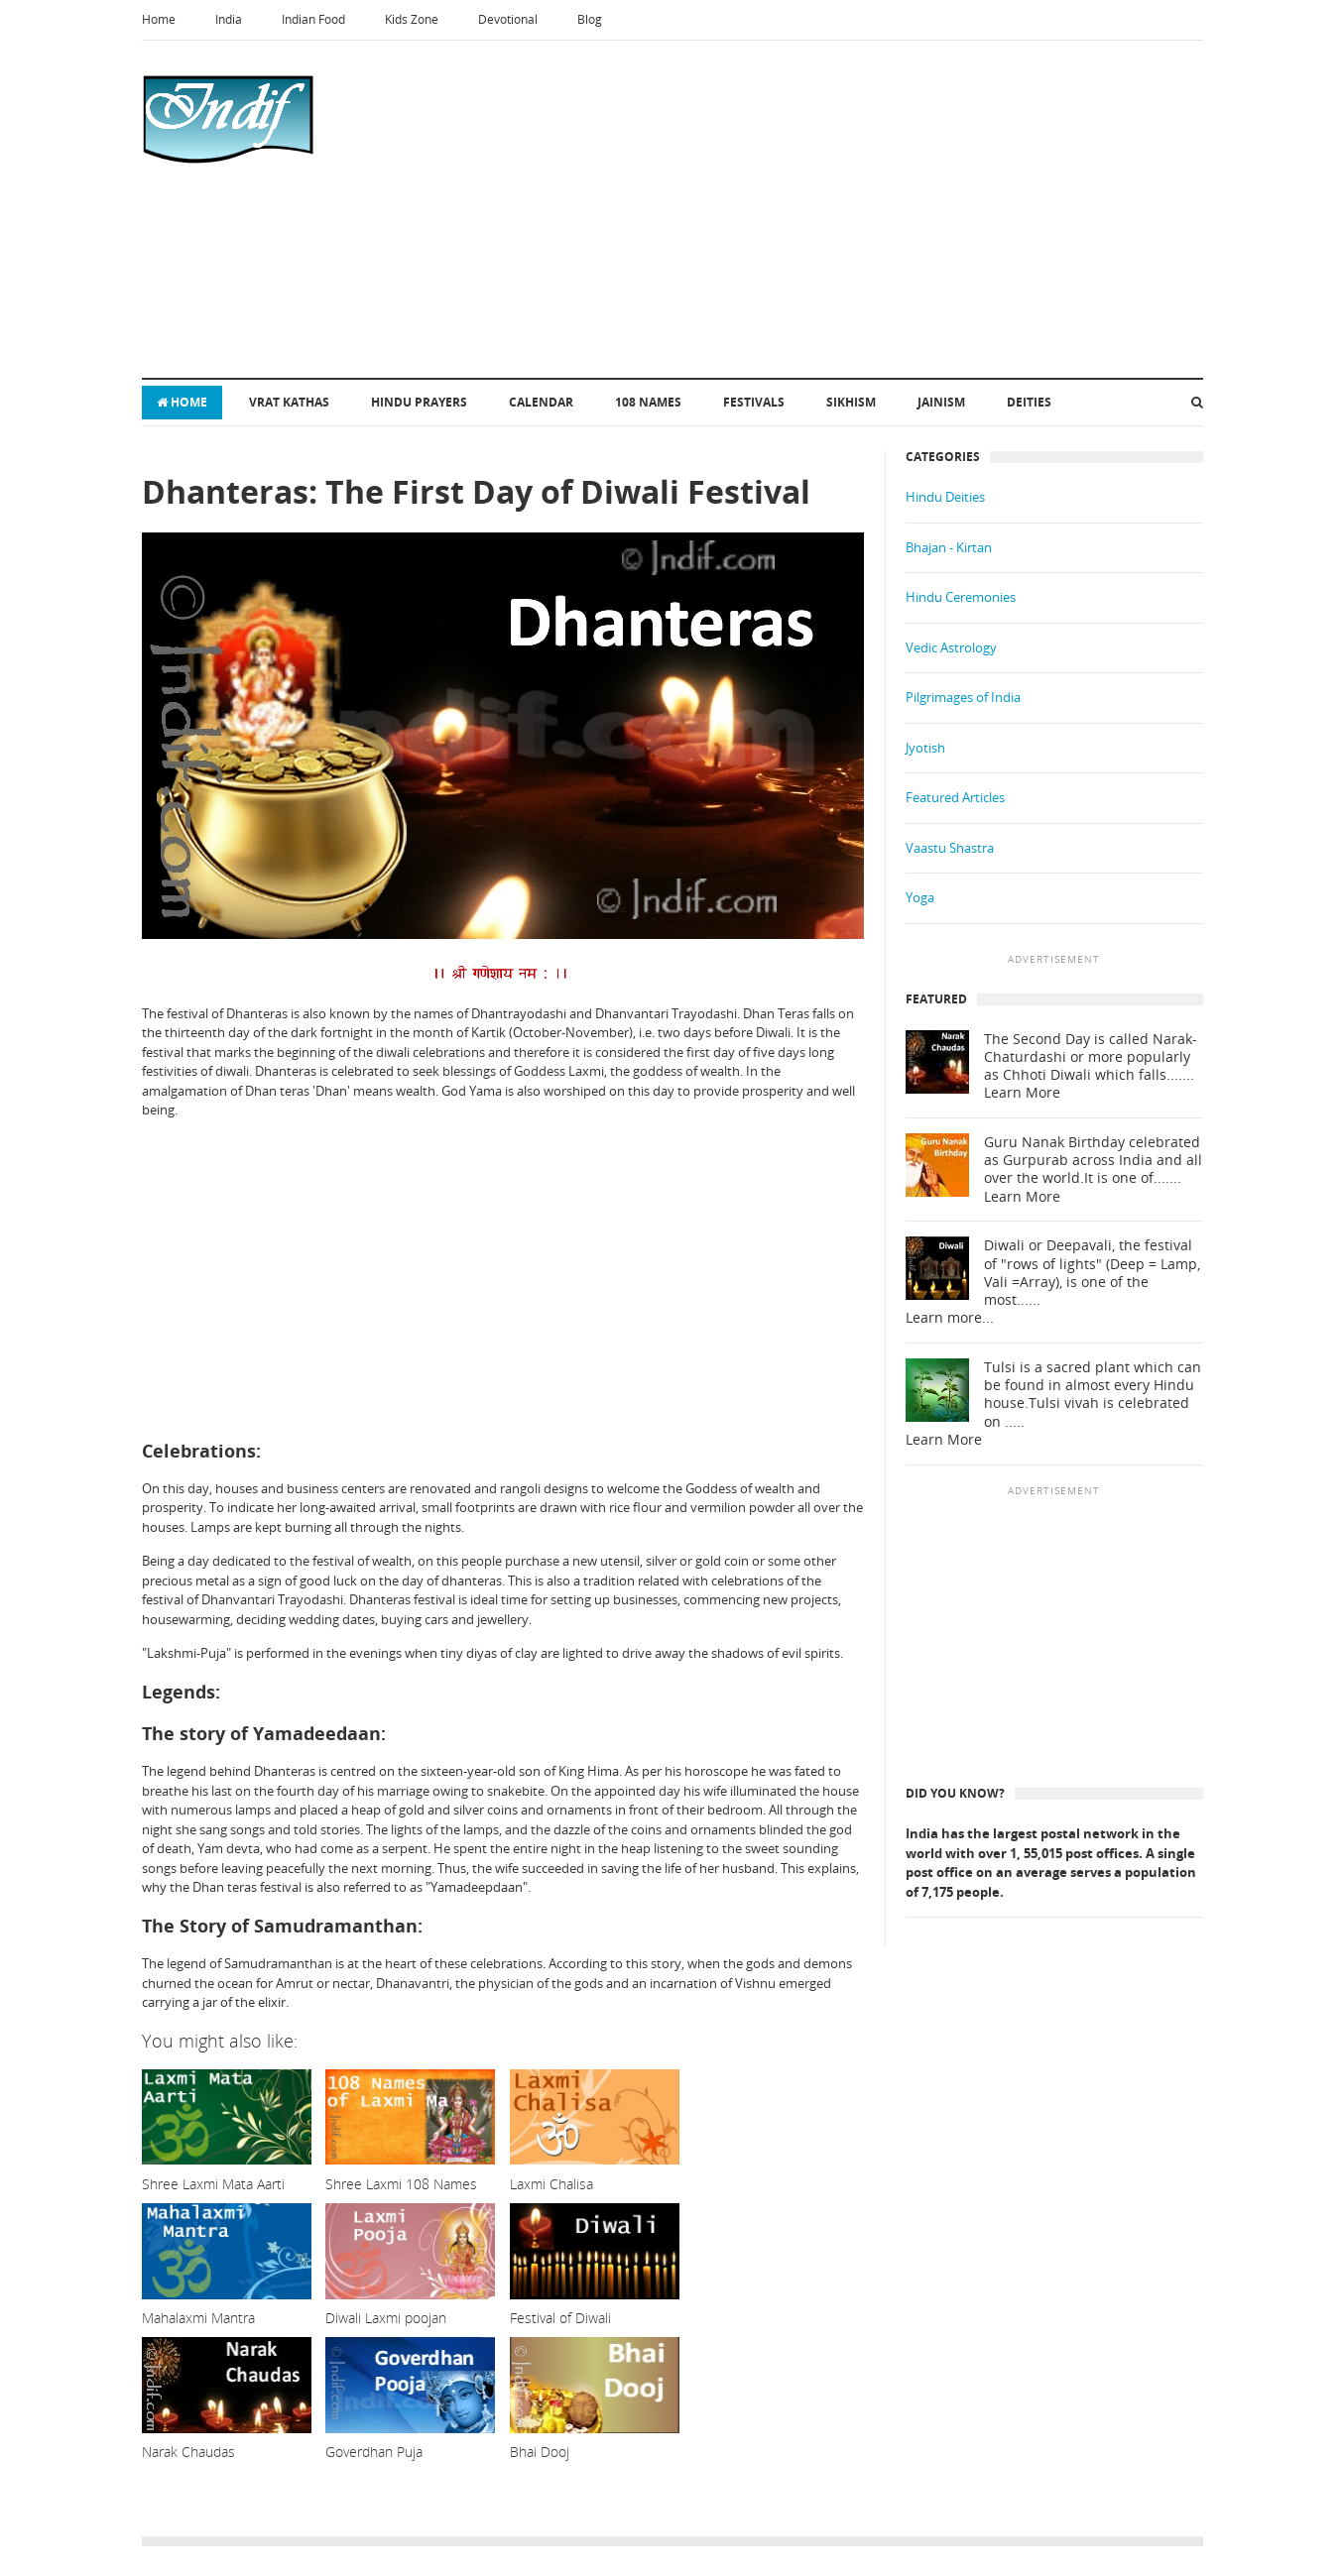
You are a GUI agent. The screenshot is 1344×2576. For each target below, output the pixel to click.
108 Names (648, 402)
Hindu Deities (945, 497)
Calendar (541, 402)
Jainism (941, 402)
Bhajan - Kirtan (949, 547)
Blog (589, 19)
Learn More (1022, 1093)
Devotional (508, 19)
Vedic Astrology (951, 647)
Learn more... (950, 1318)
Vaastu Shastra (950, 848)
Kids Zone (411, 19)
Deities (1029, 402)
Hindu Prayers (419, 402)
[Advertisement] (724, 209)
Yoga (920, 897)
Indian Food (313, 19)
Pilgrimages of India (963, 697)
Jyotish (925, 748)
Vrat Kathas (289, 402)
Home (159, 19)
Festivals (754, 402)
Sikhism (851, 402)
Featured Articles (955, 797)
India (228, 19)
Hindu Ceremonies (961, 597)
